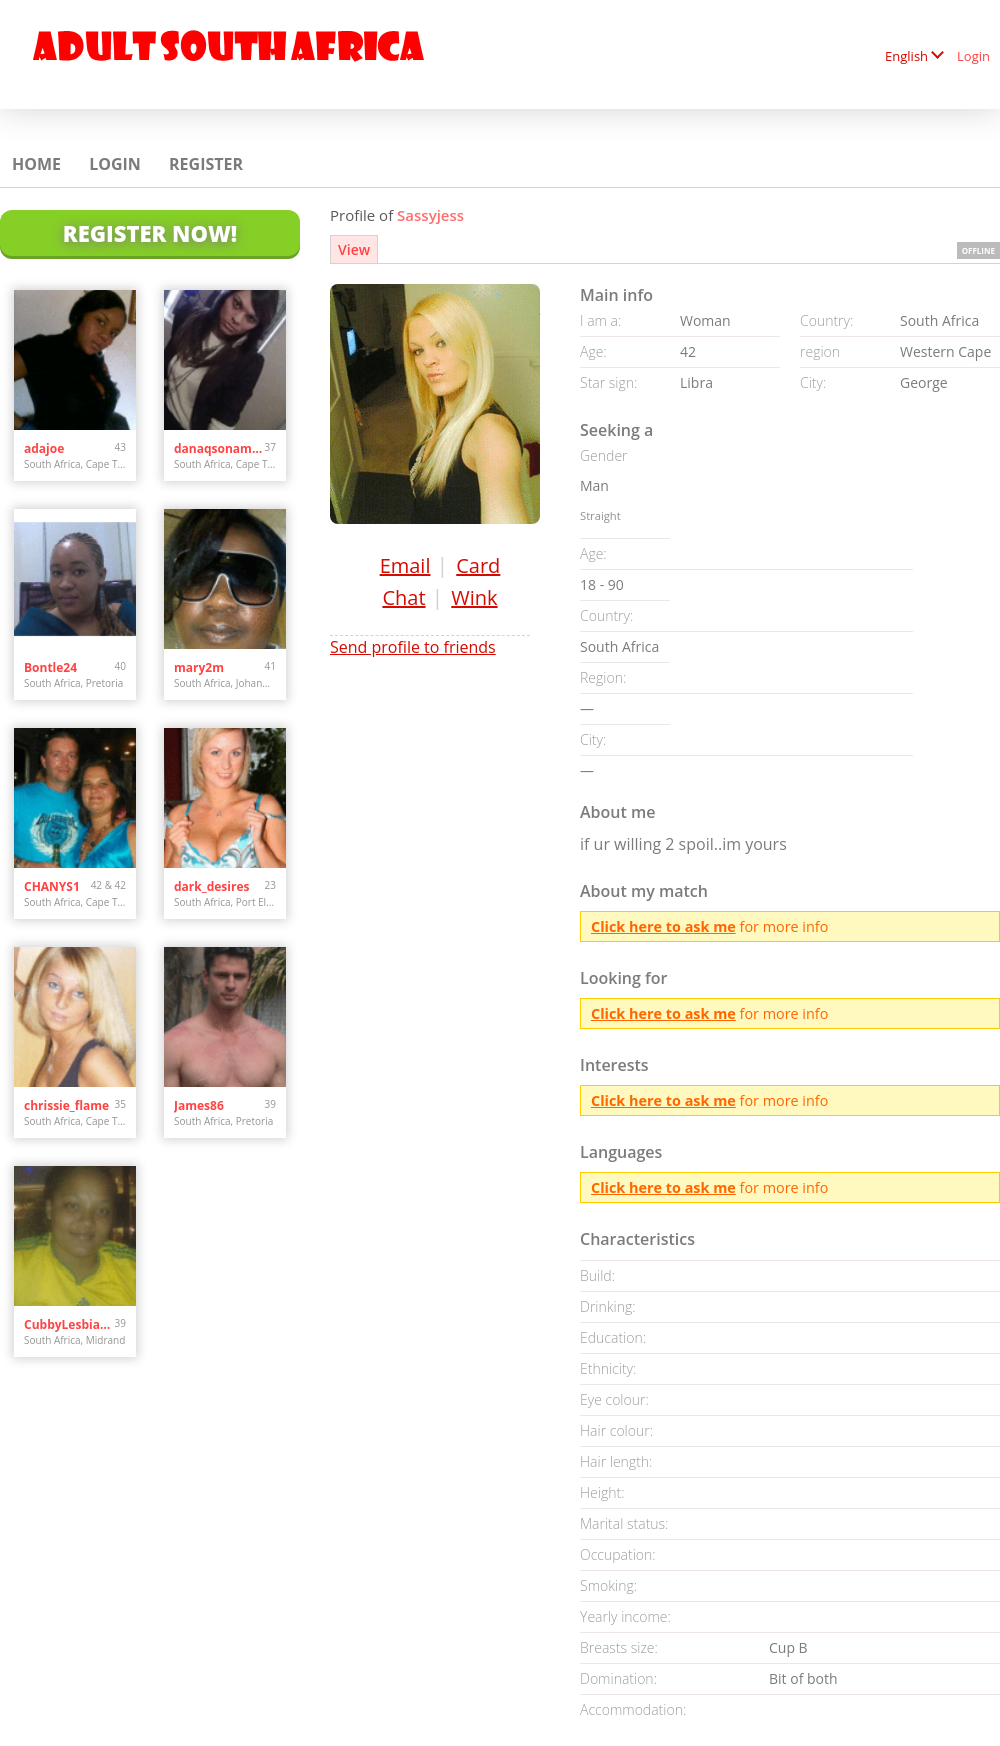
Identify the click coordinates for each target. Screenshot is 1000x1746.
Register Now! (150, 233)
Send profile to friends (413, 647)
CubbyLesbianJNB (69, 1324)
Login (973, 56)
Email (405, 565)
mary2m (199, 667)
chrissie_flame (66, 1105)
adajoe (44, 448)
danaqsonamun (219, 448)
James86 (199, 1105)
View (354, 249)
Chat (403, 597)
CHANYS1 (52, 886)
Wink (474, 597)
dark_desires (211, 886)
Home (36, 164)
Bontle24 (50, 667)
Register (206, 164)
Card (478, 565)
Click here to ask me (663, 926)
